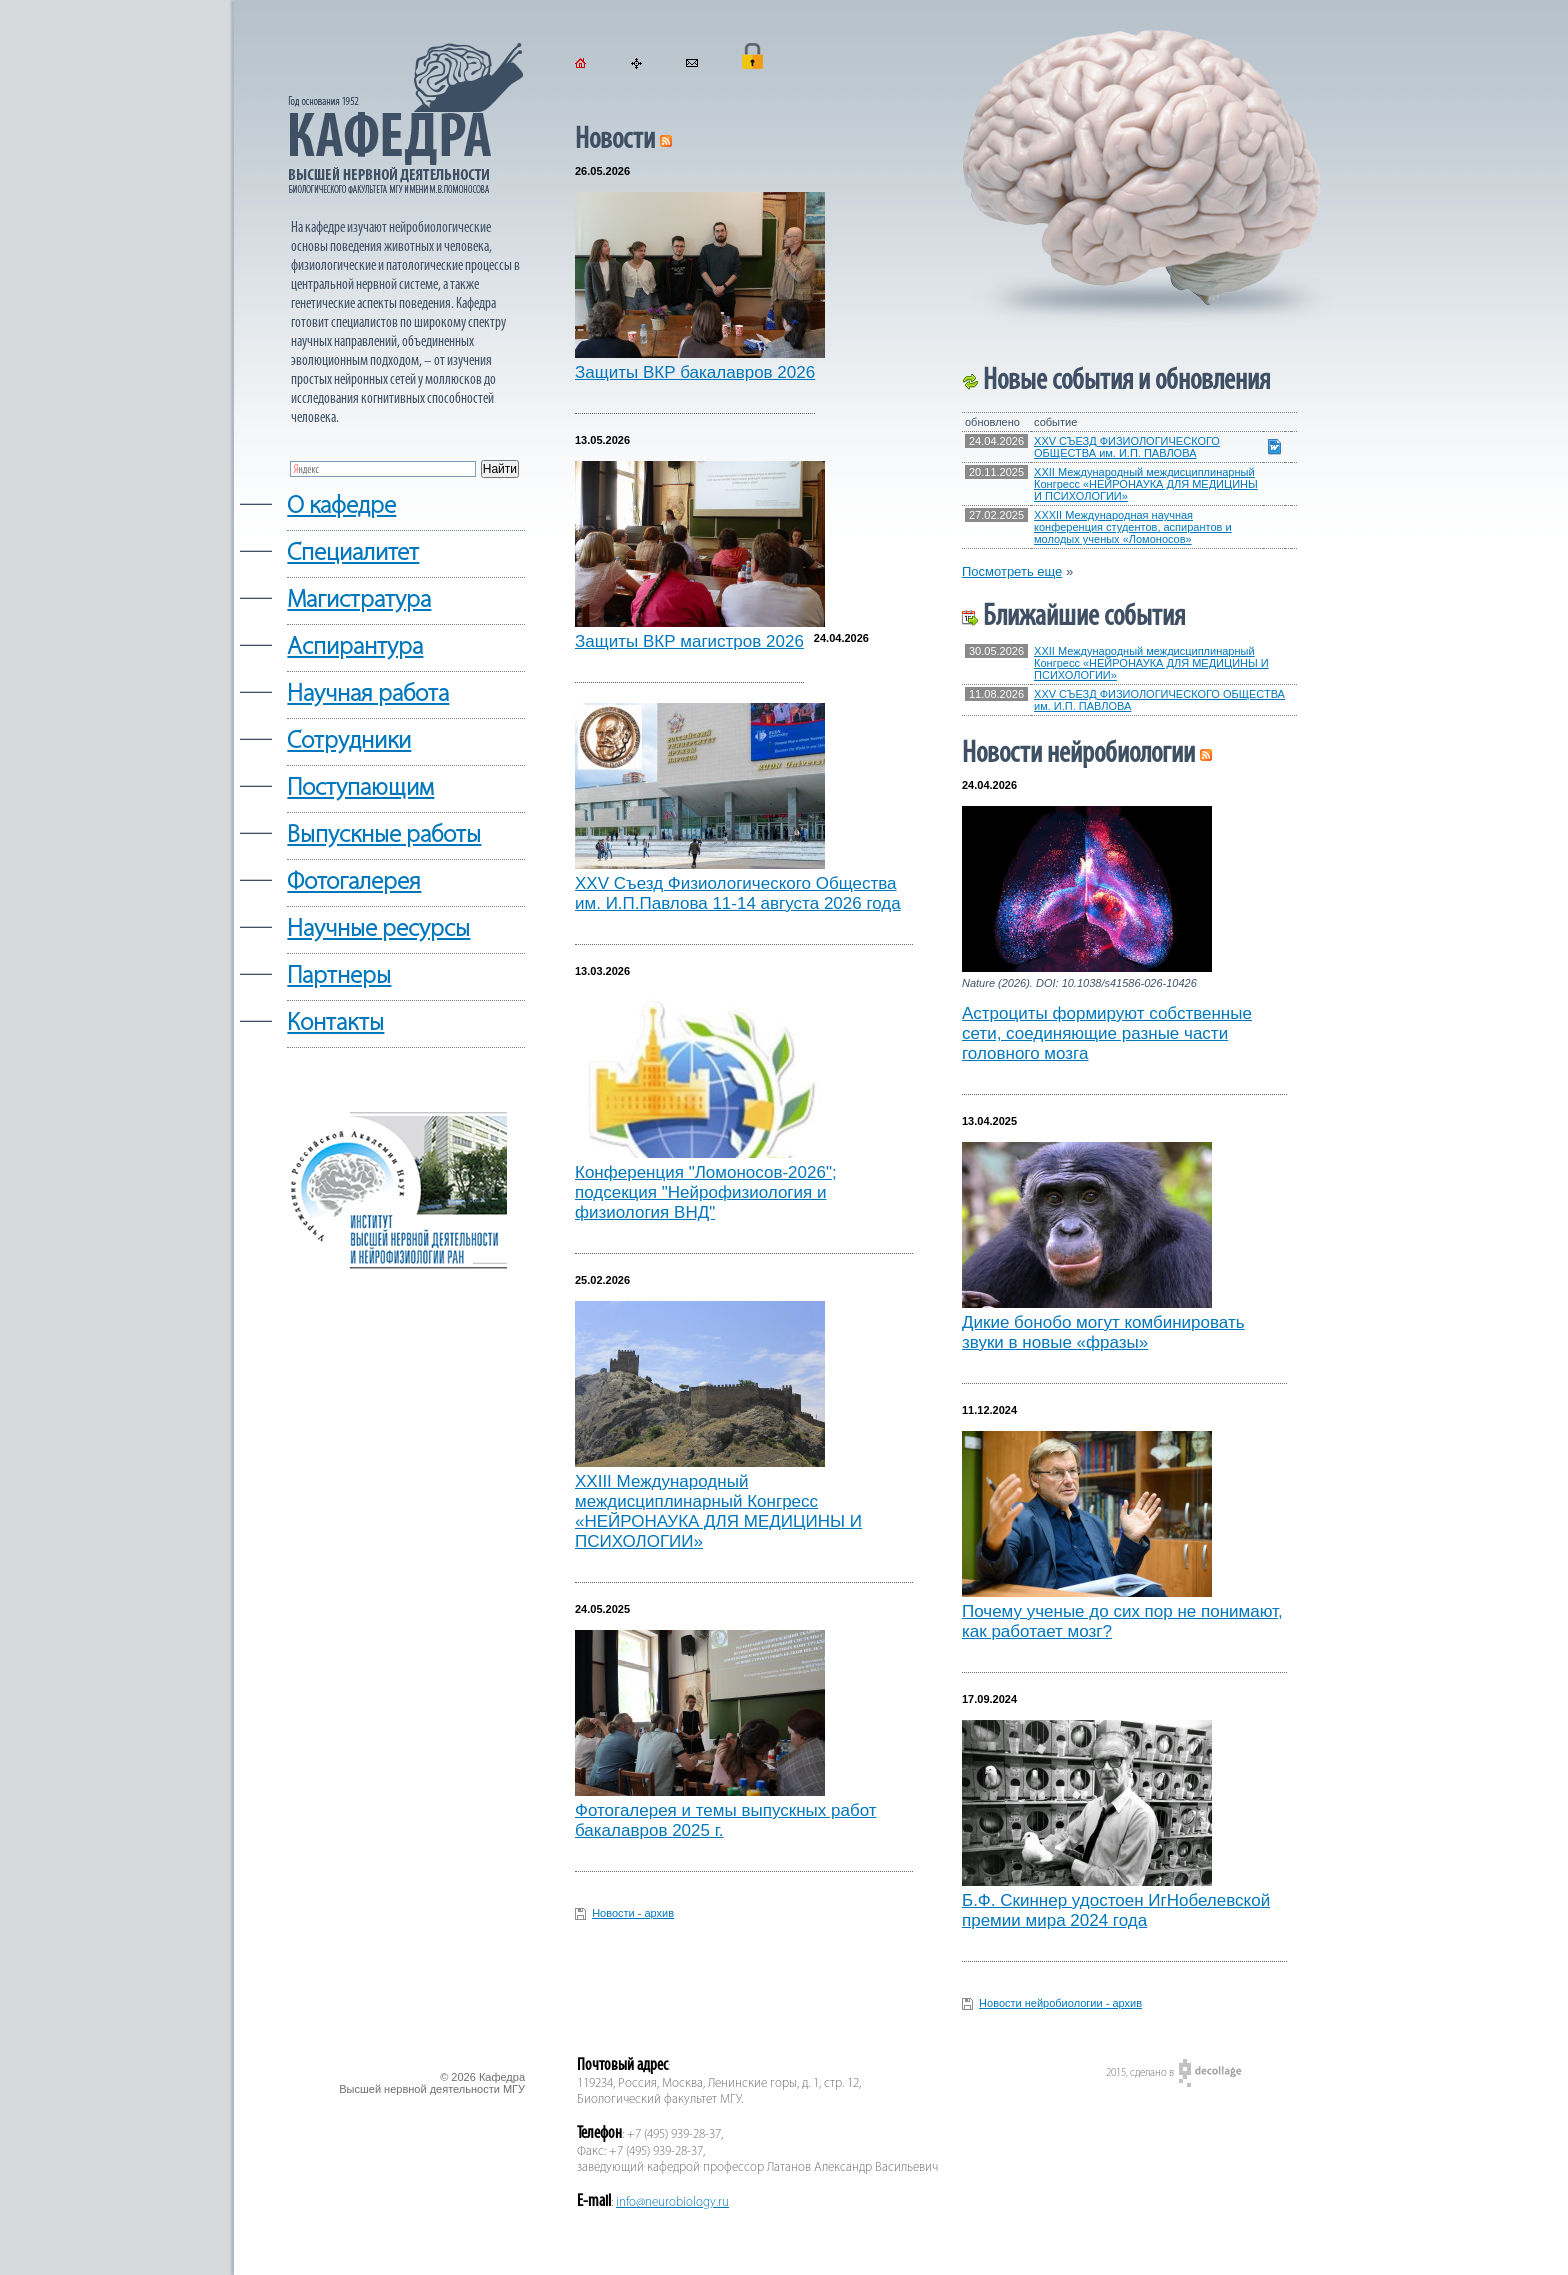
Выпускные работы (384, 835)
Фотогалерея (354, 882)
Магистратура (359, 600)
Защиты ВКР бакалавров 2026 (695, 372)
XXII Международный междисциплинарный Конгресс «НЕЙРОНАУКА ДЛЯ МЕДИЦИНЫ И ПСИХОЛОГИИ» (1146, 484)
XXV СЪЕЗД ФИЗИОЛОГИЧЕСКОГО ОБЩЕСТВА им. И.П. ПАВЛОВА (1127, 447)
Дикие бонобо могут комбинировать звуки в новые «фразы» (1103, 1332)
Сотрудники (349, 741)
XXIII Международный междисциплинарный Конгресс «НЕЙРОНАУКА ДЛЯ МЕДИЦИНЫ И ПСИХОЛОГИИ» (718, 1511)
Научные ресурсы (378, 929)
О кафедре (341, 506)
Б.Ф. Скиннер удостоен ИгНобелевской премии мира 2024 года (1116, 1910)
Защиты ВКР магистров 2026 (689, 641)
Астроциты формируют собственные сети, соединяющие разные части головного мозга (1107, 1033)
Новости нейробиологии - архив (1060, 2003)
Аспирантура (355, 647)
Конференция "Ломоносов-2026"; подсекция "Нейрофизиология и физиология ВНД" (706, 1192)
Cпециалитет (353, 553)
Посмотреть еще (1012, 571)
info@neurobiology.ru (672, 2202)
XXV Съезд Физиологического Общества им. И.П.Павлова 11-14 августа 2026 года (738, 893)
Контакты (335, 1023)
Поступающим (360, 788)
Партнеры (339, 976)
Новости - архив (633, 1913)
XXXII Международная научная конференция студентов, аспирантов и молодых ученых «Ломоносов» (1133, 527)
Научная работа (368, 694)
